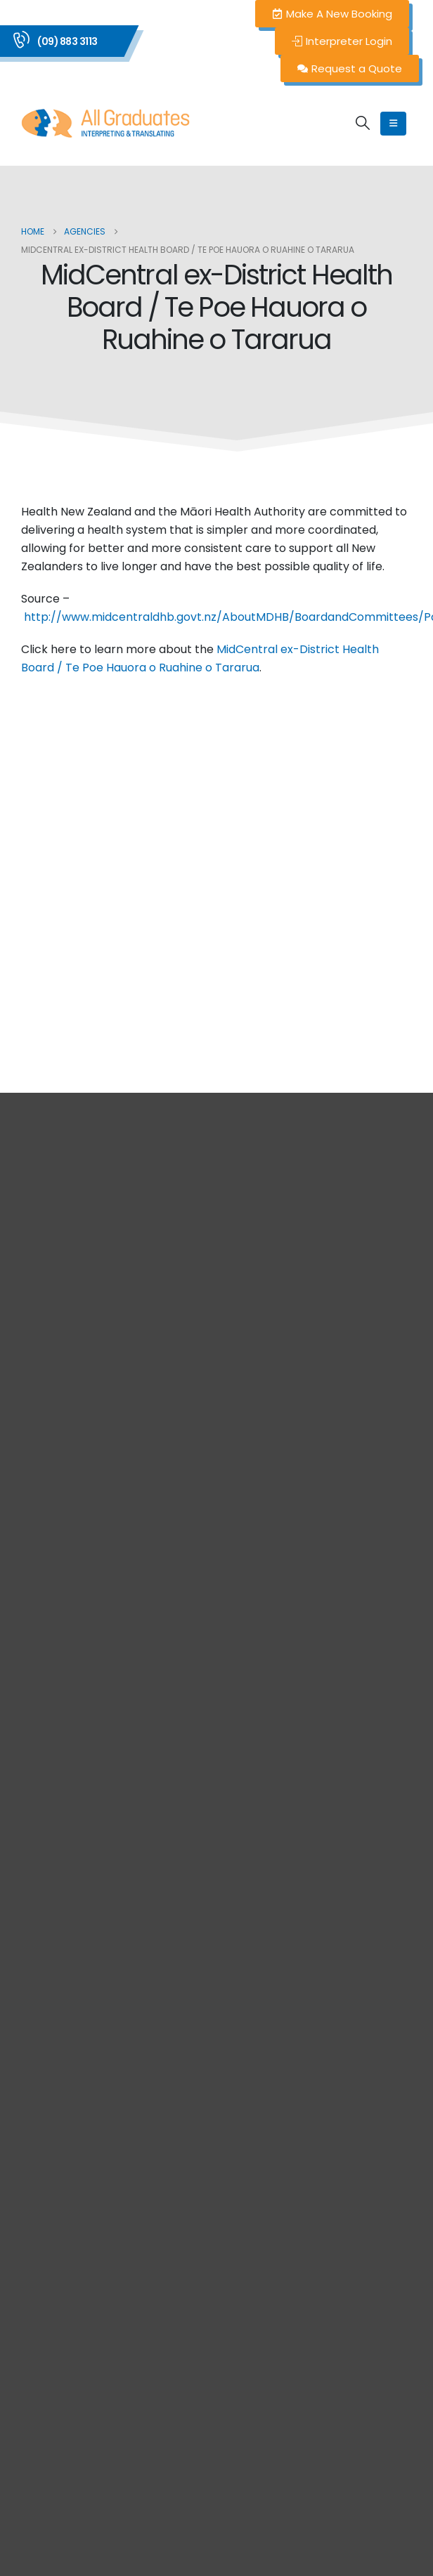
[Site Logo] (105, 123)
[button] (362, 123)
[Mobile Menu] (393, 124)
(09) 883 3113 (67, 41)
